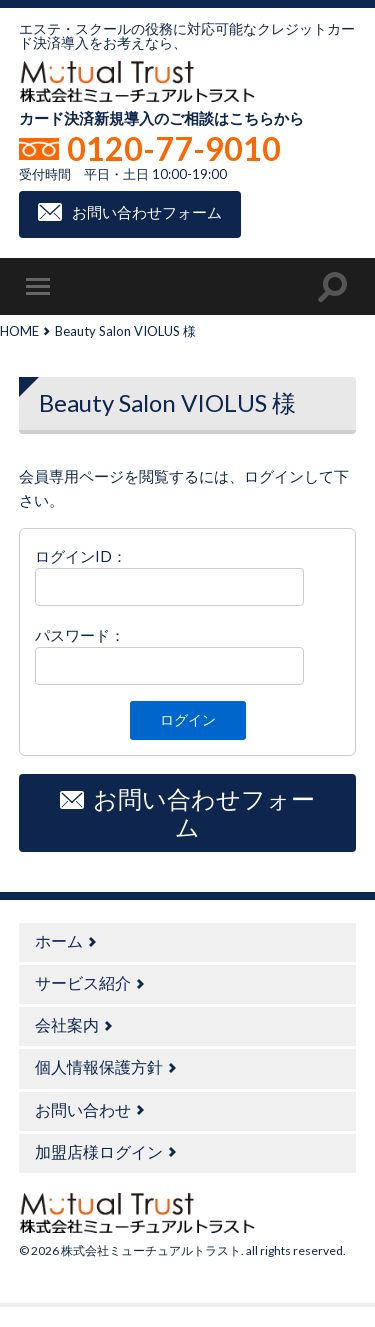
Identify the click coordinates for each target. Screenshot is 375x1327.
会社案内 (67, 1024)
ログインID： (81, 556)
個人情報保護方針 (99, 1066)
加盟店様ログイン (99, 1151)
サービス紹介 (83, 982)
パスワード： (80, 635)
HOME (19, 331)
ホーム (59, 940)
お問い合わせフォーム (147, 212)
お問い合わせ (83, 1109)
